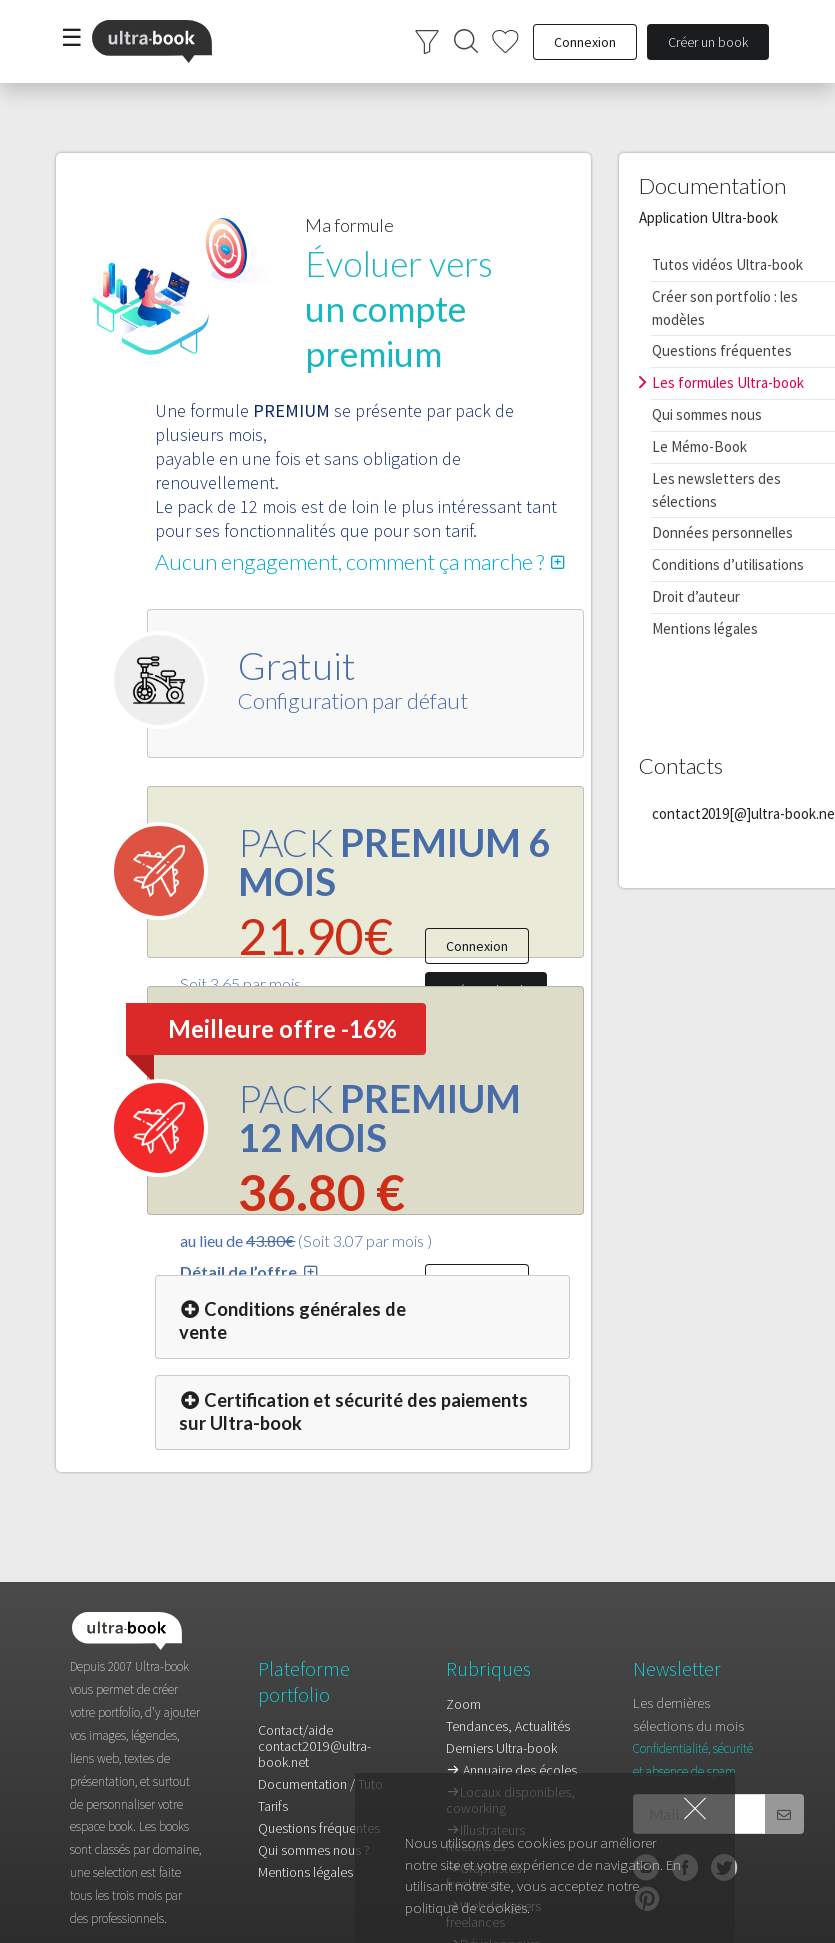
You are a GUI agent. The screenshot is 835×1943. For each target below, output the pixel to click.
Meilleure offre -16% (282, 1028)
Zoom (463, 1704)
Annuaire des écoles (511, 1770)
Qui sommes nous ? (314, 1850)
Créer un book (708, 42)
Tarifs (273, 1806)
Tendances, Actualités (508, 1726)
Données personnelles (722, 532)
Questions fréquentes (722, 350)
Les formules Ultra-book (728, 382)
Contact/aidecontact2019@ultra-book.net (314, 1746)
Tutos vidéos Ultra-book (727, 264)
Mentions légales (705, 628)
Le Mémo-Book (699, 446)
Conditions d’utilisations (728, 564)
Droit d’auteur (696, 596)
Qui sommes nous (707, 414)
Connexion (477, 946)
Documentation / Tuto (320, 1784)
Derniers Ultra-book (501, 1748)
